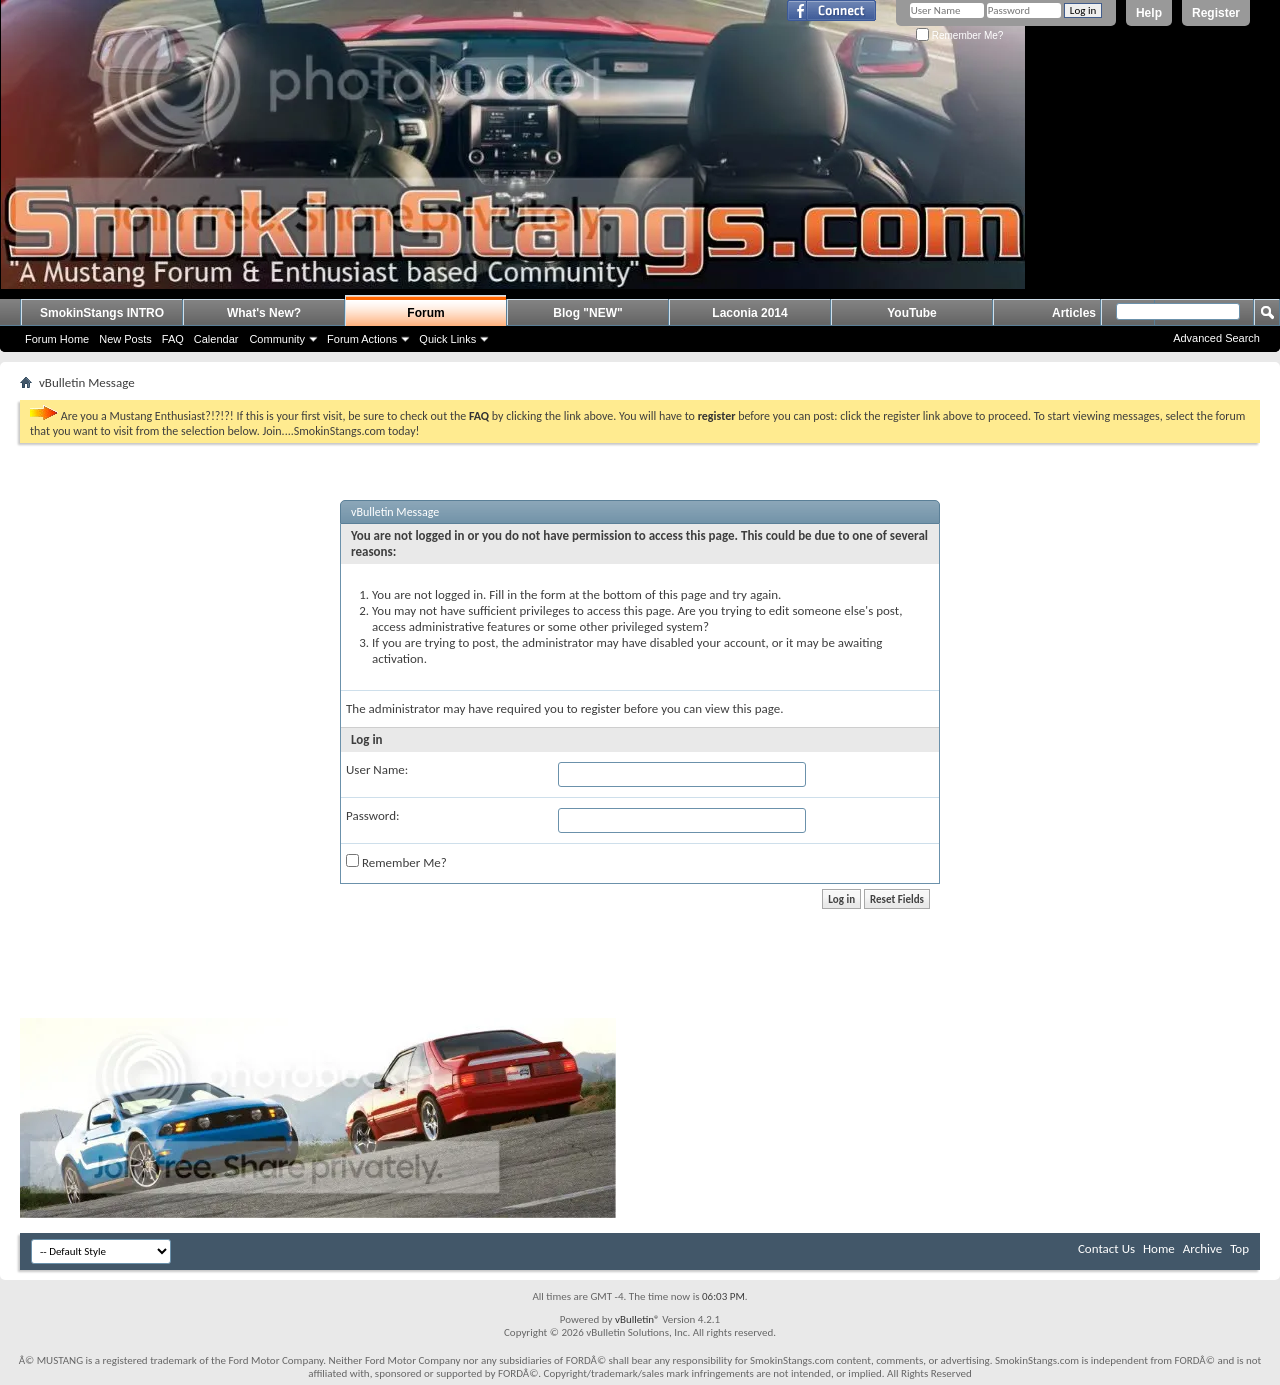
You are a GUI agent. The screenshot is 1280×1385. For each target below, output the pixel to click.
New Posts (125, 339)
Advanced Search (1216, 338)
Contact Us (1106, 1248)
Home (1159, 1248)
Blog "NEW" (587, 313)
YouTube (912, 313)
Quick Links (447, 339)
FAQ (173, 339)
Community (277, 339)
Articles (1074, 313)
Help (1149, 13)
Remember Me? (959, 35)
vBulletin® (637, 1319)
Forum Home (57, 339)
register (601, 708)
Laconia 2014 (749, 313)
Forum (425, 313)
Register (1216, 13)
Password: (372, 815)
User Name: (377, 769)
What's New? (264, 313)
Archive (1202, 1248)
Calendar (216, 339)
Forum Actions (362, 339)
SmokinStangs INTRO (102, 313)
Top (1239, 1248)
